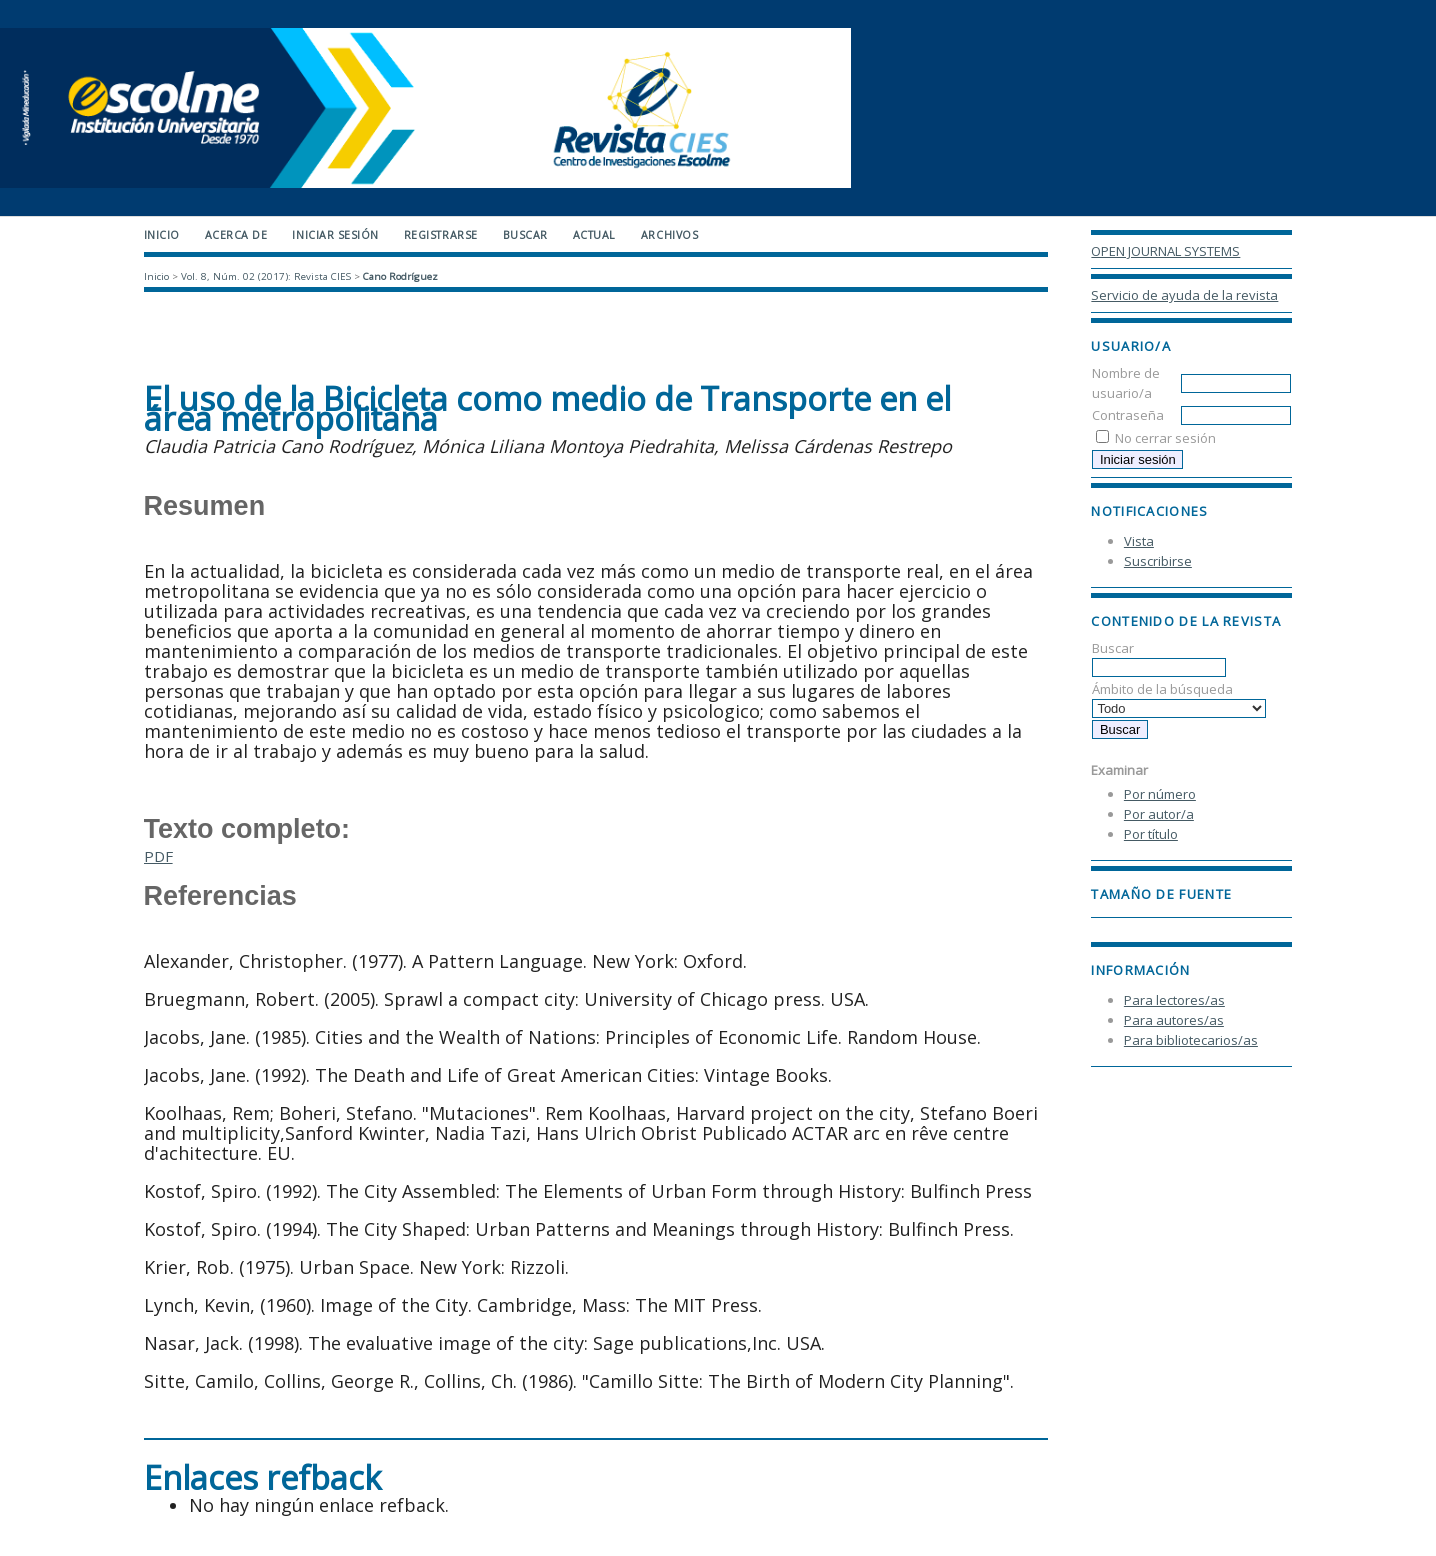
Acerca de (236, 235)
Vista (1139, 541)
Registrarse (441, 235)
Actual (594, 235)
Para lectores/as (1174, 1000)
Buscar (1159, 657)
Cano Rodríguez (400, 276)
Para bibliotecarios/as (1191, 1040)
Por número (1160, 794)
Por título (1151, 834)
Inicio (162, 235)
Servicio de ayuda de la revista (1184, 295)
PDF (158, 856)
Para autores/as (1174, 1020)
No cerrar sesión (1165, 438)
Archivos (669, 235)
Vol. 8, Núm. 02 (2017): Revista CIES (266, 276)
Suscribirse (1158, 561)
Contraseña (1128, 415)
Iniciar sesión (335, 235)
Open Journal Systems (1165, 251)
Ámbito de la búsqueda (1179, 698)
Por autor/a (1159, 814)
